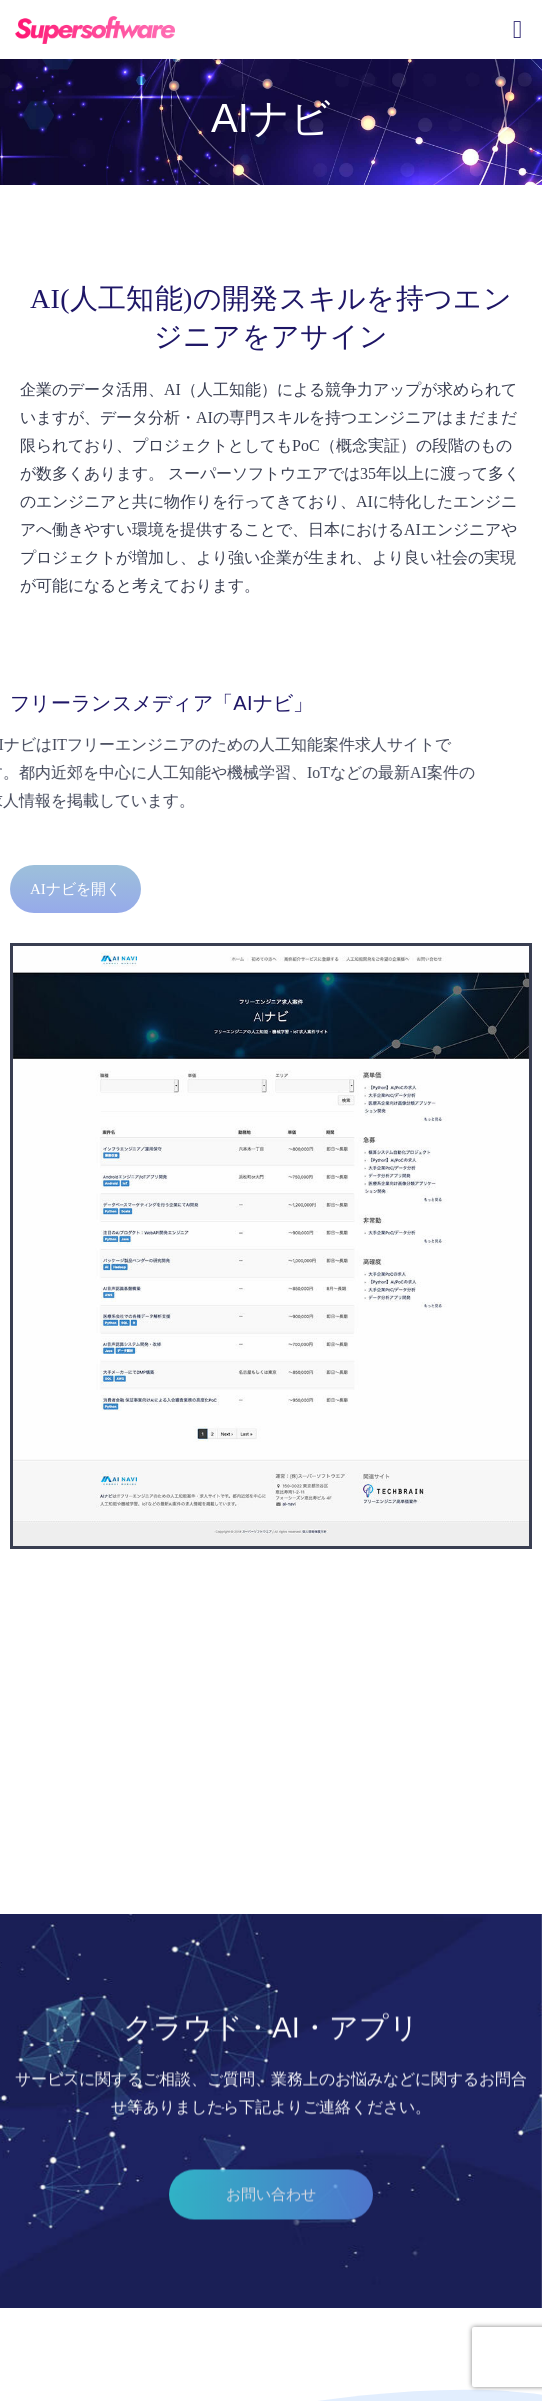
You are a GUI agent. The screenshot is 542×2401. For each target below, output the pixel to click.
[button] (271, 2228)
